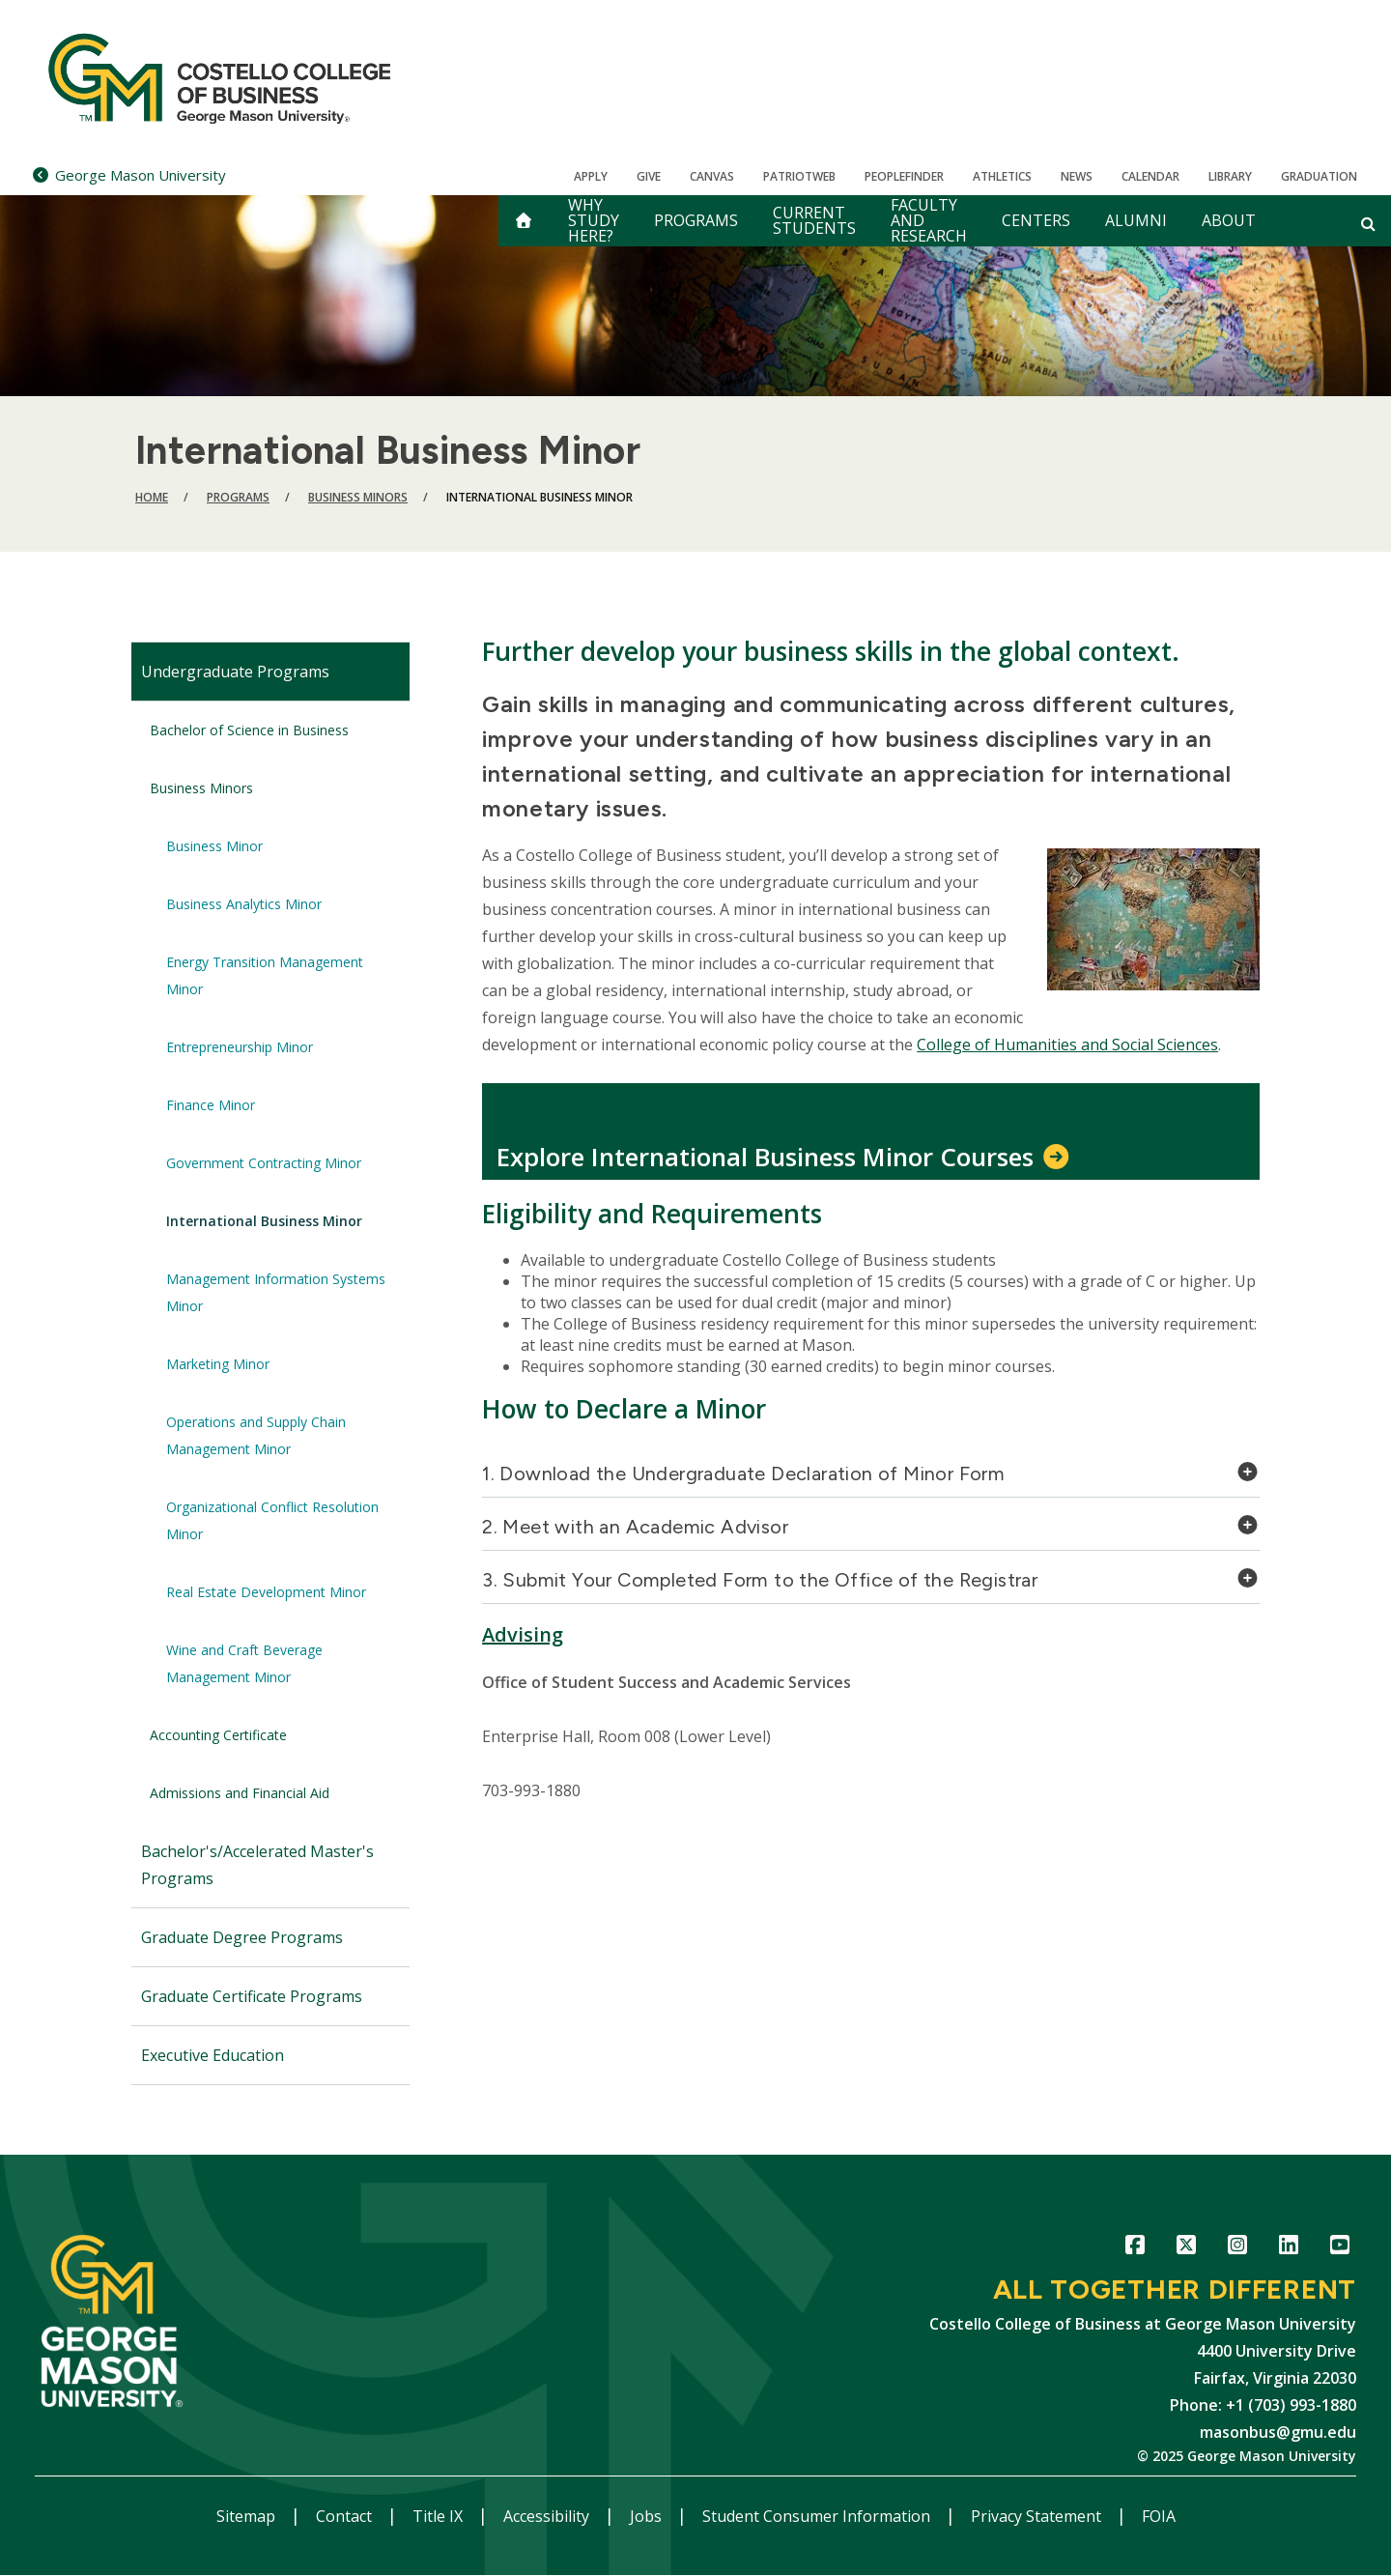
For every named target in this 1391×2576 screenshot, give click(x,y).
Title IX (439, 2516)
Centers (1036, 220)
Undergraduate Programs (235, 671)
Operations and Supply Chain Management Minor (256, 1435)
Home (151, 497)
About (1229, 220)
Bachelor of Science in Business (249, 730)
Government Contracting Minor (263, 1163)
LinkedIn (1288, 2248)
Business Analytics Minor (244, 904)
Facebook (1134, 2248)
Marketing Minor (218, 1364)
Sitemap (247, 2516)
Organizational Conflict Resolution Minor (272, 1520)
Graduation (1319, 176)
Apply (591, 176)
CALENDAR (1150, 176)
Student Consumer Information (818, 2516)
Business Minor (214, 846)
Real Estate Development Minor (266, 1592)
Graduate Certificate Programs (251, 1996)
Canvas (712, 176)
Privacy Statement (1038, 2516)
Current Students (814, 220)
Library (1230, 176)
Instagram (1237, 2248)
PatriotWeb (799, 176)
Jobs (648, 2516)
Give (649, 176)
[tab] (871, 1479)
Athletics (1002, 176)
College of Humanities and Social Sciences (1067, 1044)
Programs (696, 220)
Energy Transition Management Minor (264, 975)
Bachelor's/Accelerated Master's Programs (257, 1865)
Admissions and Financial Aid (239, 1793)
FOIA (1159, 2516)
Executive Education (212, 2055)
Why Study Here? (593, 220)
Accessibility (548, 2516)
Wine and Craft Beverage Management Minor (244, 1663)
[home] (523, 220)
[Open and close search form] (1368, 223)
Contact (346, 2516)
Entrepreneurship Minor (239, 1047)
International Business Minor (264, 1221)
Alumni (1136, 220)
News (1077, 176)
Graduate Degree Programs (242, 1937)
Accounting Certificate (218, 1735)
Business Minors (358, 497)
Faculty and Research (929, 220)
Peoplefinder (904, 176)
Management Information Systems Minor (275, 1292)
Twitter (1186, 2248)
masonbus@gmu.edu (1278, 2432)
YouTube (1339, 2248)
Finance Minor (210, 1105)
